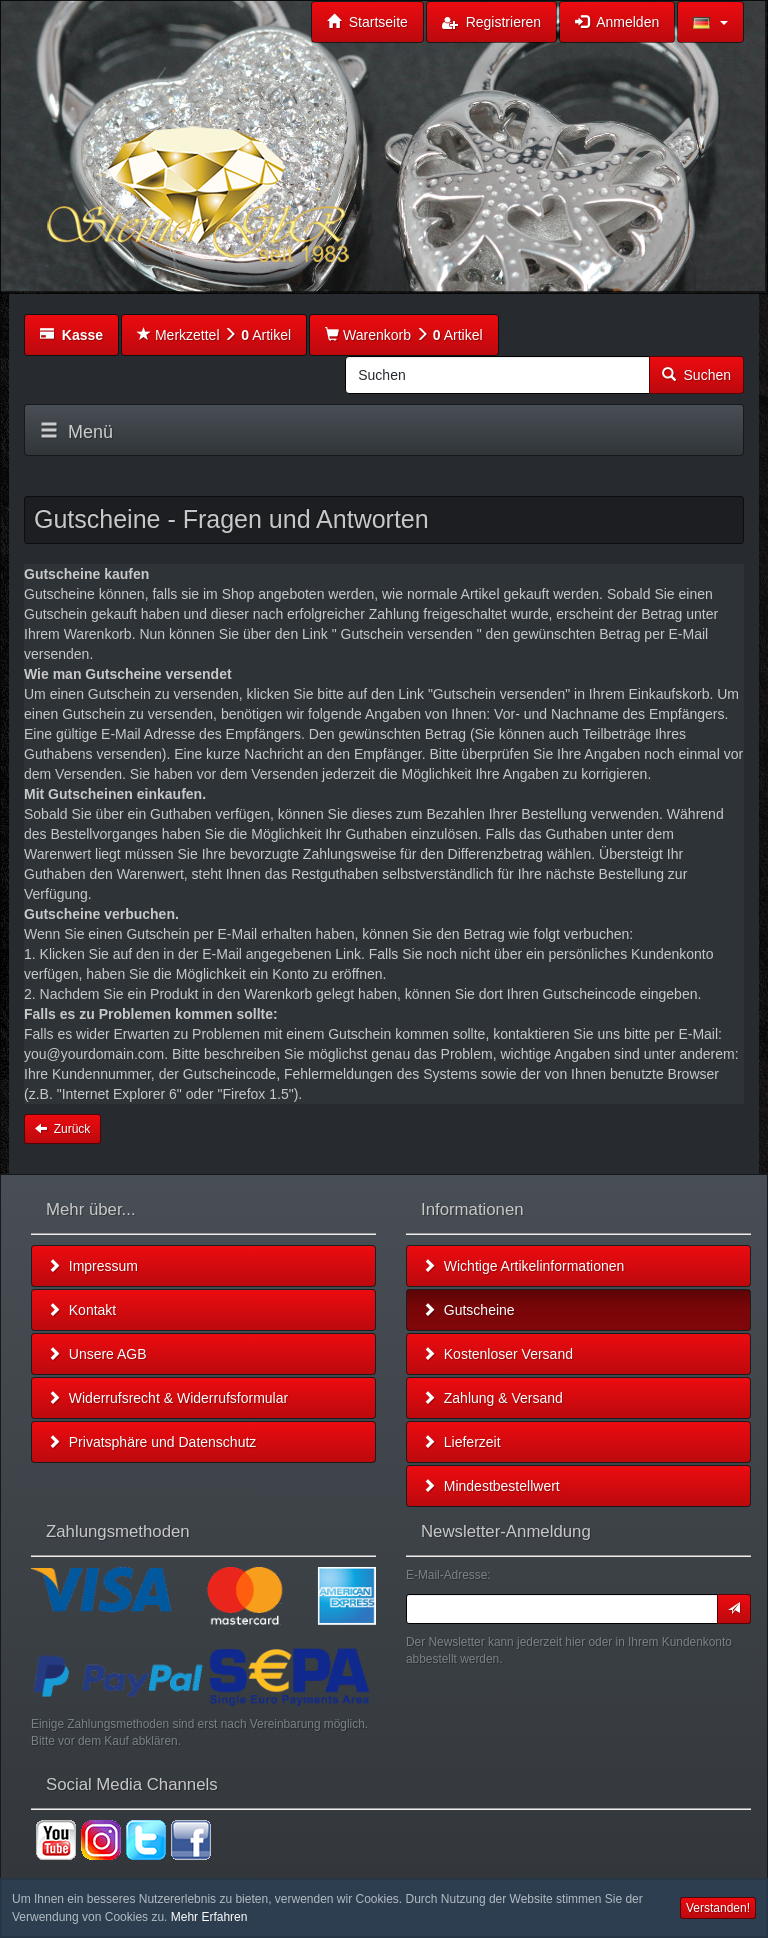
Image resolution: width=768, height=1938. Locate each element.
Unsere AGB (97, 1354)
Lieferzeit (461, 1442)
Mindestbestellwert (491, 1486)
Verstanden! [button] (718, 1908)
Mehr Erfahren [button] (209, 1917)
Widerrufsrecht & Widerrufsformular (167, 1398)
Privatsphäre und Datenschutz (151, 1442)
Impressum (92, 1266)
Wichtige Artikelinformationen (523, 1266)
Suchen (696, 375)
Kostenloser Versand (497, 1354)
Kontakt (81, 1310)
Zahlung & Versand (492, 1398)
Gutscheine (468, 1310)
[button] (710, 22)
